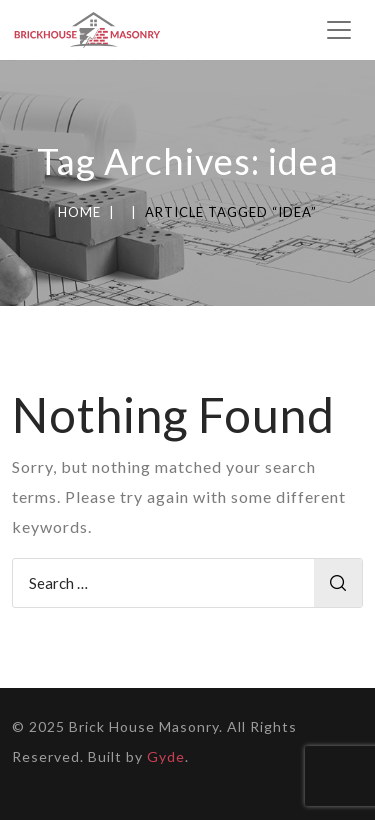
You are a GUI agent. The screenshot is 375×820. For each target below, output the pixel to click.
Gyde (166, 756)
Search (338, 583)
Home (79, 212)
